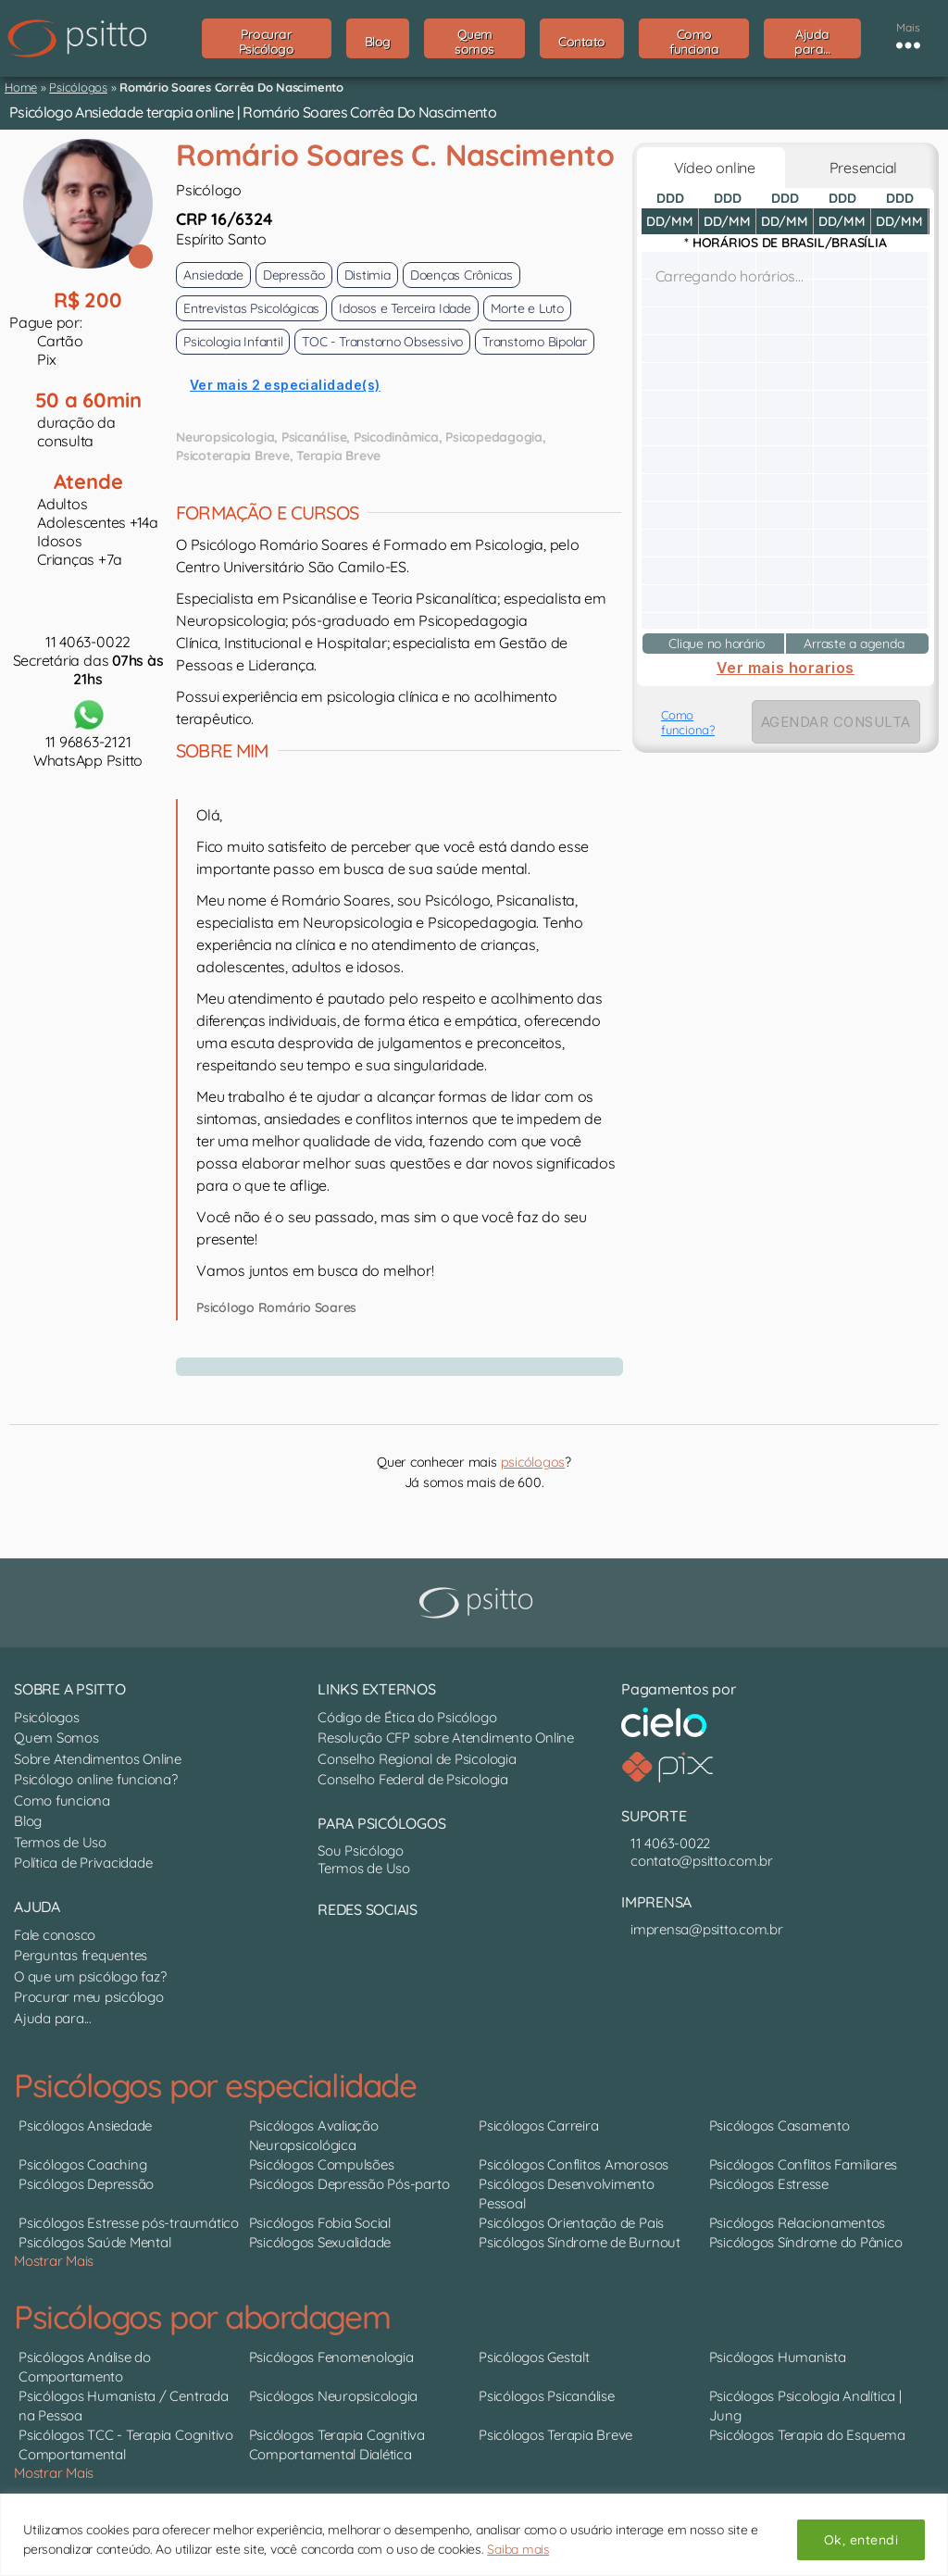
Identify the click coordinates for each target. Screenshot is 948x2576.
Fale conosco (54, 1935)
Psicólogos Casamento (779, 2125)
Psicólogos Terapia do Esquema (807, 2435)
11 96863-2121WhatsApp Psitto (88, 732)
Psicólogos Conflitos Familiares (803, 2164)
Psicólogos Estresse (769, 2184)
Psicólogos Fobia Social (320, 2223)
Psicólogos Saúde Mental (94, 2242)
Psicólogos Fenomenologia (331, 2357)
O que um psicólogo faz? (90, 1976)
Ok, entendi (861, 2540)
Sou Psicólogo (361, 1850)
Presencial (859, 167)
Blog (28, 1821)
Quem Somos (56, 1737)
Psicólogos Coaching (82, 2164)
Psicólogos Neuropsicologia (333, 2396)
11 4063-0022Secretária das (88, 660)
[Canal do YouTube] (331, 1948)
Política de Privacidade (83, 1862)
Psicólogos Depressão (86, 2184)
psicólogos (533, 1462)
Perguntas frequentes (80, 1955)
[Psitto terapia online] (479, 1602)
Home (21, 87)
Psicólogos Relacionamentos (797, 2223)
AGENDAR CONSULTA (836, 722)
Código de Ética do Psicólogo (407, 1717)
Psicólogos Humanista (777, 2357)
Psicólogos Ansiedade (85, 2125)
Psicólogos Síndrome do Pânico (806, 2242)
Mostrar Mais (54, 2261)
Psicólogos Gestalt (534, 2357)
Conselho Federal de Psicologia (413, 1779)
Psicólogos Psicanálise (547, 2396)
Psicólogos (78, 87)
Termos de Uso (60, 1842)
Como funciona (62, 1800)
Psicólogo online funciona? (96, 1779)
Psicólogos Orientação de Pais (571, 2223)
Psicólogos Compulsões (321, 2164)
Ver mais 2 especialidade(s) (285, 385)
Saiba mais (518, 2549)
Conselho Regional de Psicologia (417, 1759)
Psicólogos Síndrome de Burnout (579, 2242)
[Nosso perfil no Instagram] (340, 1948)
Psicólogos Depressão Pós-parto (349, 2184)
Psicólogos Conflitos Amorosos (573, 2164)
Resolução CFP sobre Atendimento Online (446, 1737)
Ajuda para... (53, 2018)
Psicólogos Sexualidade (320, 2242)
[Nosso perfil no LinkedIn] (322, 1948)
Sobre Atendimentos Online (97, 1759)
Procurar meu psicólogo (89, 1997)
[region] (474, 2535)
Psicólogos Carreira (538, 2125)
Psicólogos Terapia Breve (555, 2435)
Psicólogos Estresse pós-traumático (129, 2223)
